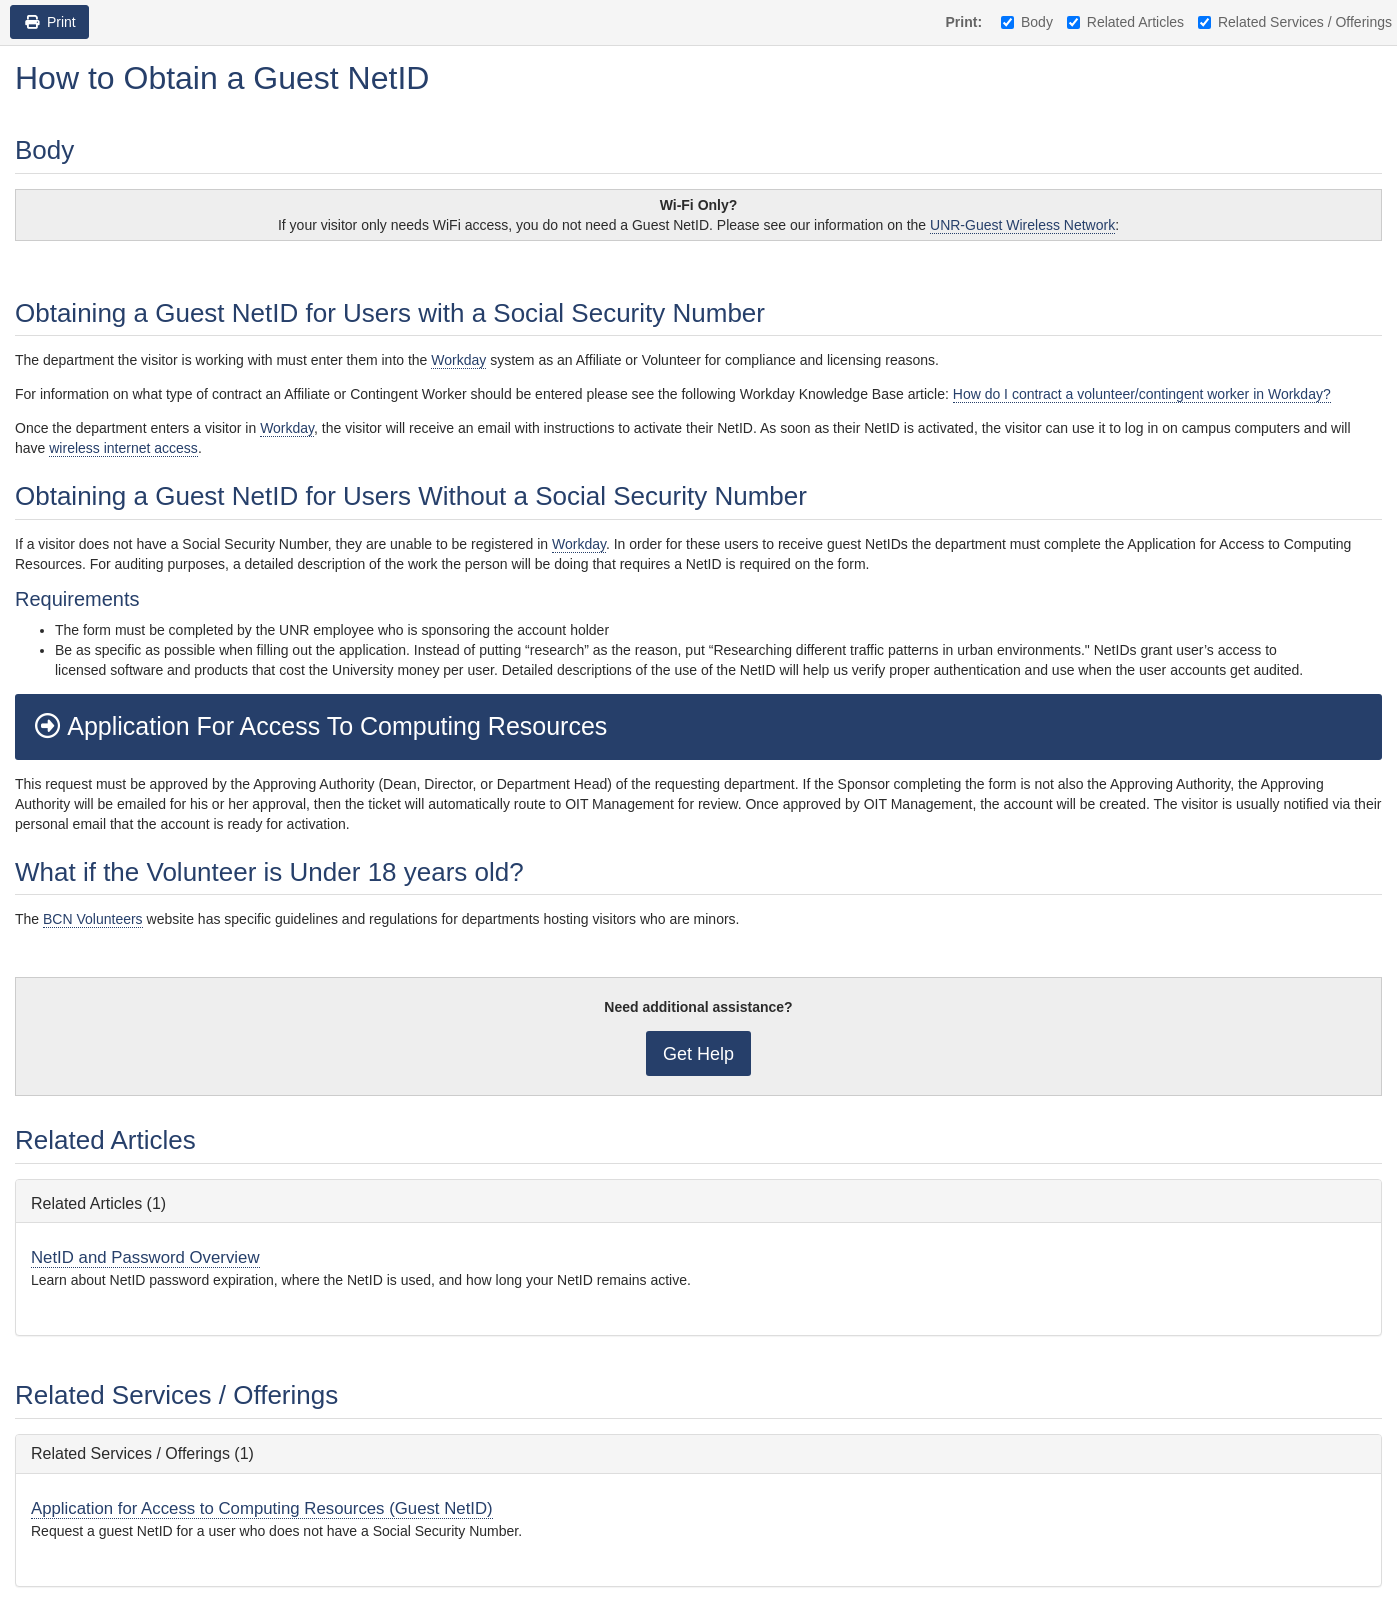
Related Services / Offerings (1295, 22)
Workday (458, 360)
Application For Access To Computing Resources (318, 726)
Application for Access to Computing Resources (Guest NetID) (262, 1508)
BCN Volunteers (93, 919)
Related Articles (1125, 22)
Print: (964, 22)
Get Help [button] (698, 1054)
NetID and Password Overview (145, 1257)
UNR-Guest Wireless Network (1022, 225)
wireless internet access (123, 448)
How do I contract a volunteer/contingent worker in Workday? (1142, 394)
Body (1027, 22)
